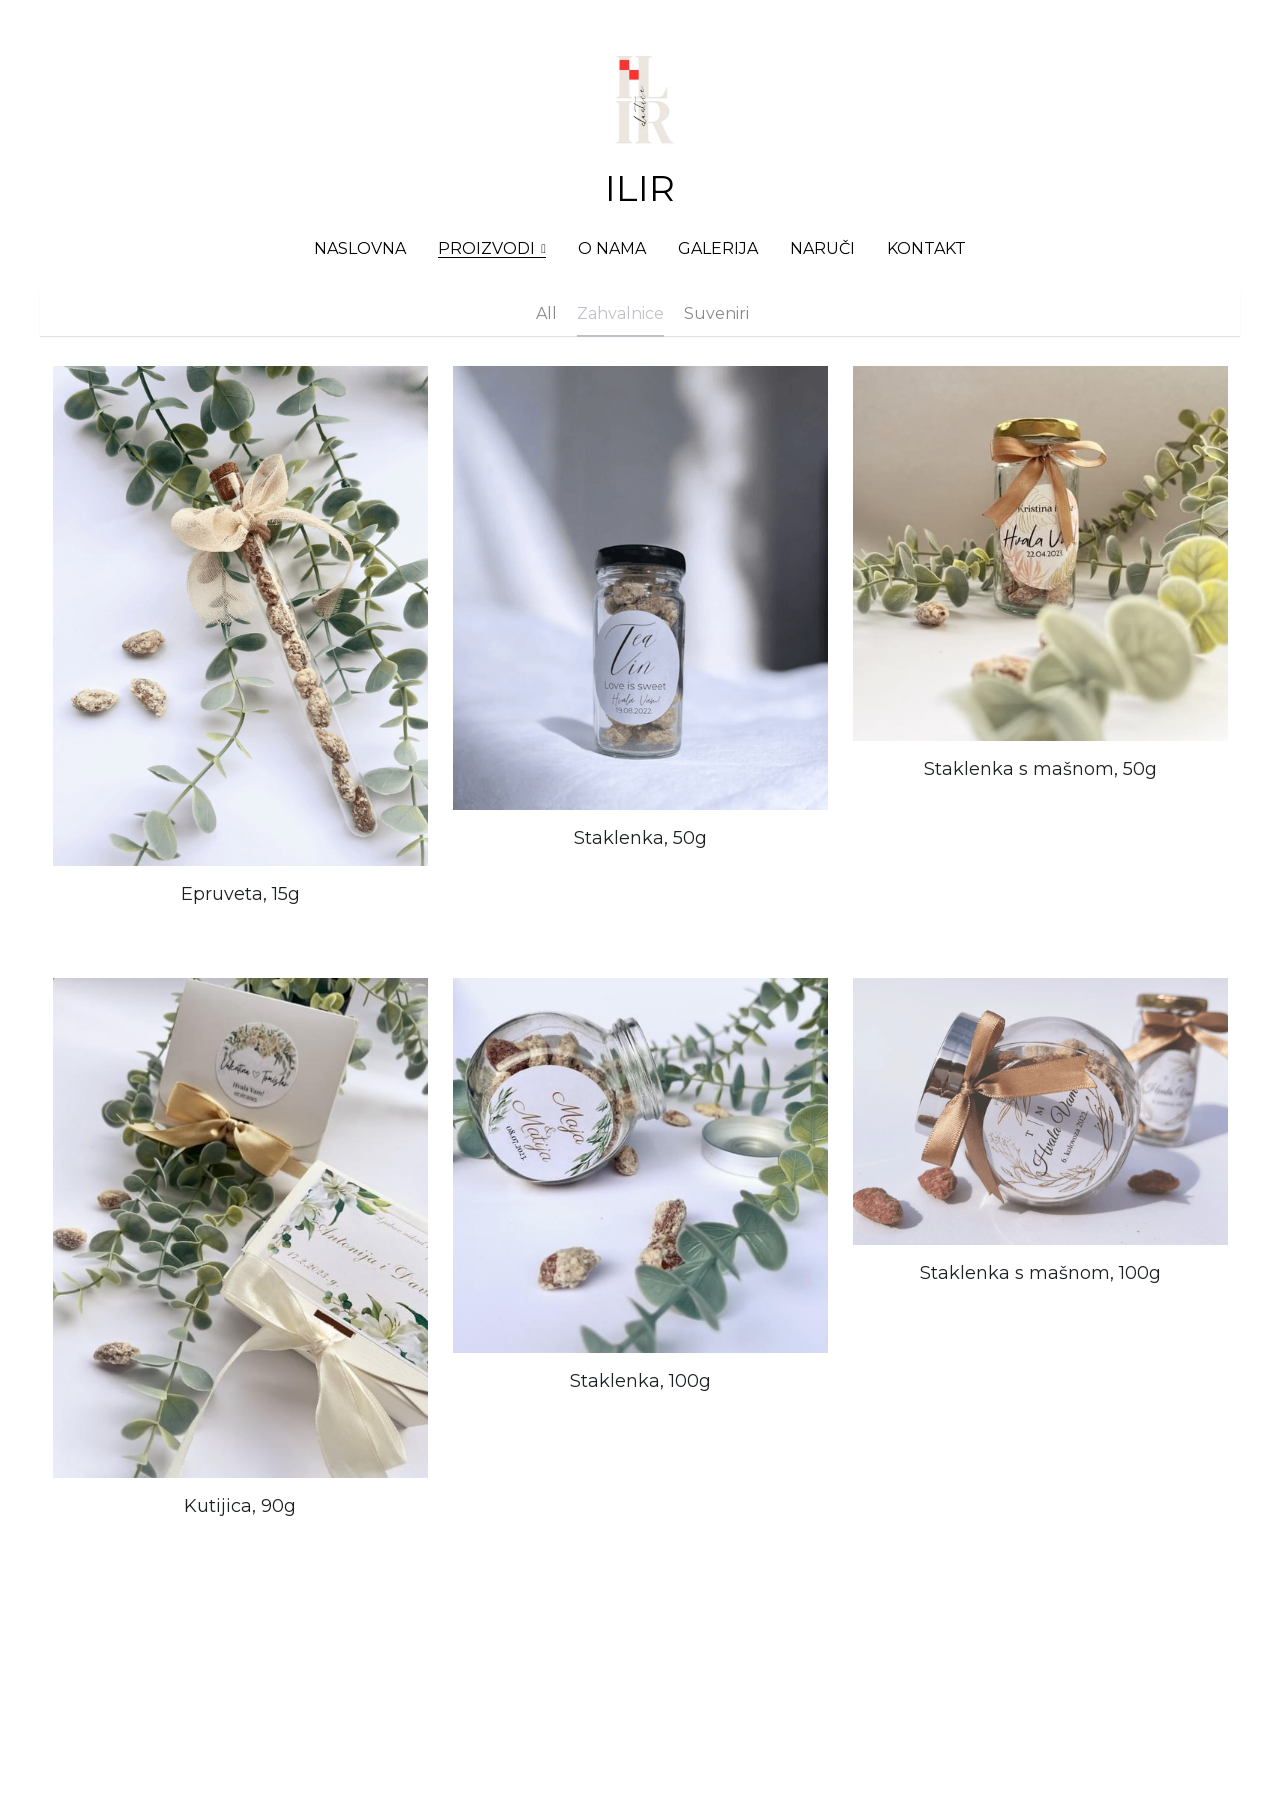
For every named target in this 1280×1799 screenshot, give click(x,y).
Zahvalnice (620, 313)
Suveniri (716, 313)
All (546, 313)
